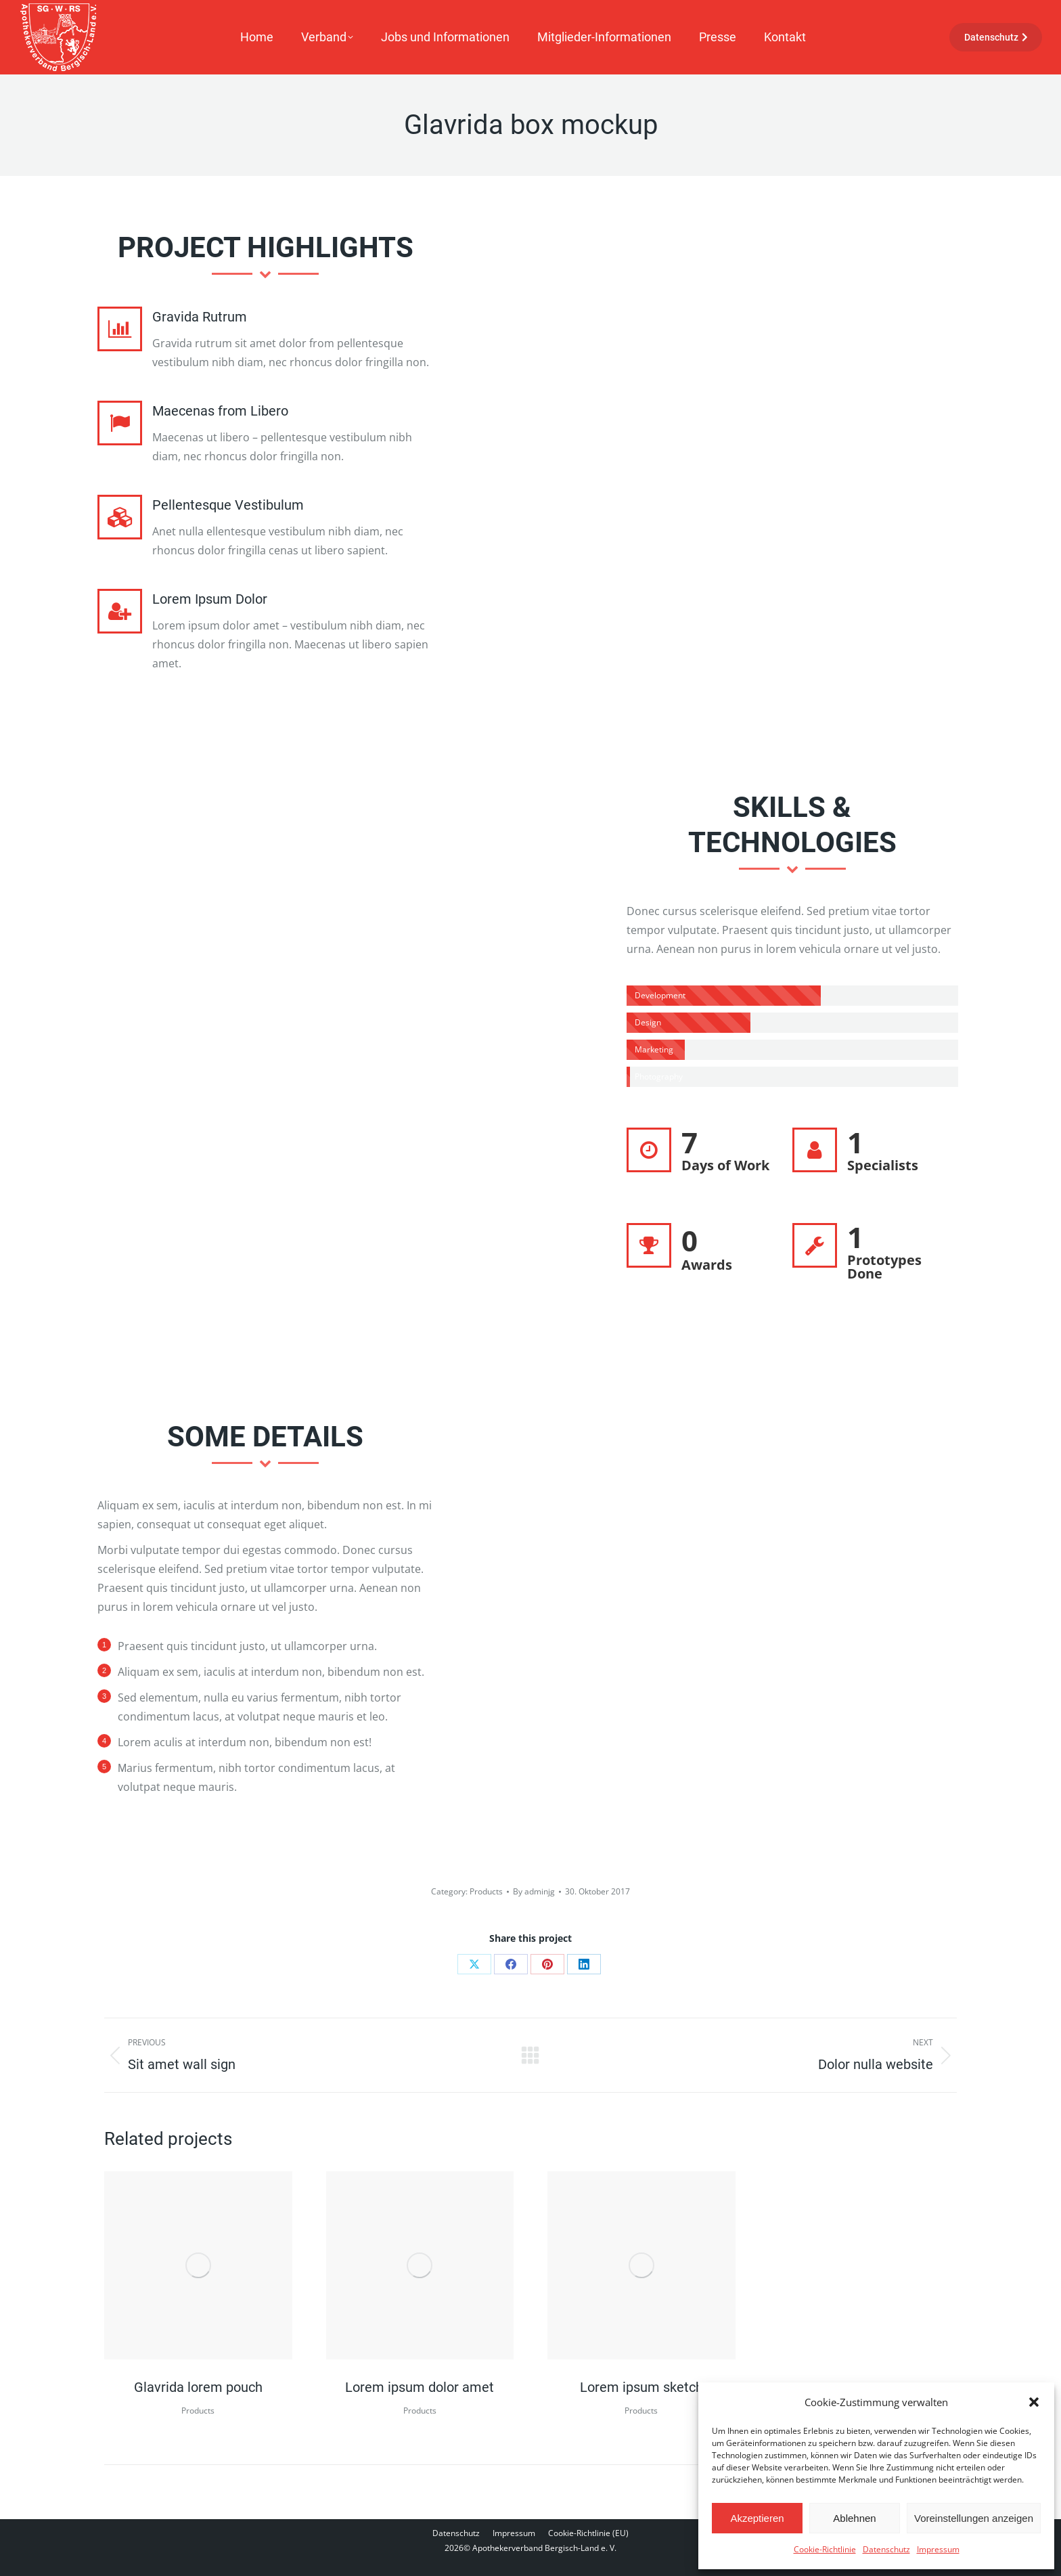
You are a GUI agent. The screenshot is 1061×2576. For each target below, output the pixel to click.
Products (486, 1891)
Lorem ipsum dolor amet (419, 2387)
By (534, 1891)
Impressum (938, 2549)
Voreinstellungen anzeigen (973, 2518)
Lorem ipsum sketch (641, 2387)
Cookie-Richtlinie (825, 2549)
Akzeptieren (757, 2518)
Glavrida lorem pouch (198, 2387)
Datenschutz (886, 2549)
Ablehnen (854, 2518)
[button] (1034, 2402)
